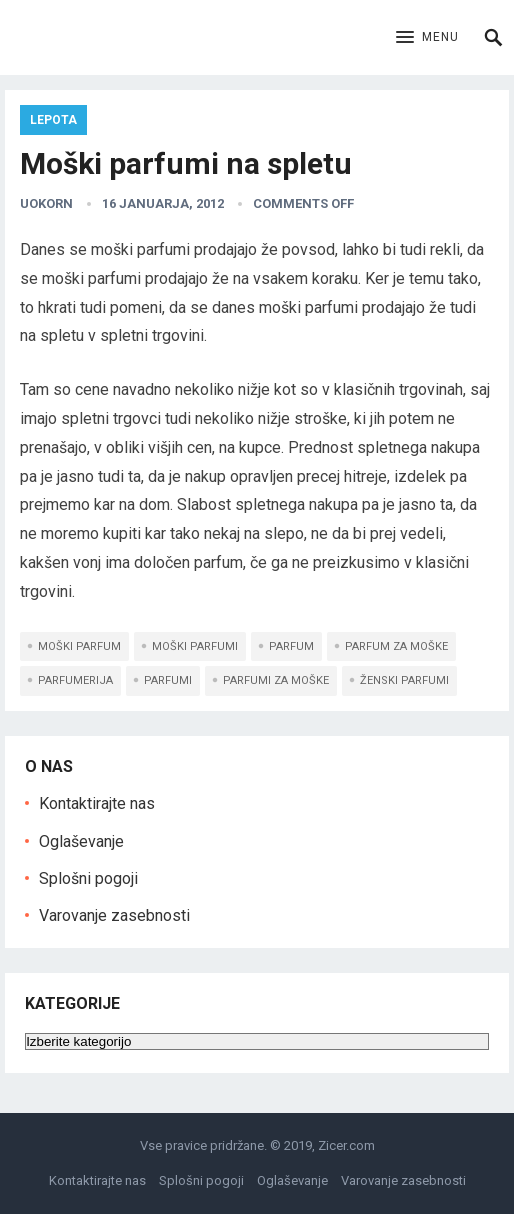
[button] (427, 38)
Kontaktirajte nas (97, 803)
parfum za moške (396, 646)
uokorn (46, 203)
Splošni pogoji (88, 878)
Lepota (53, 120)
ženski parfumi (404, 680)
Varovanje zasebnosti (114, 915)
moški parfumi (195, 646)
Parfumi (168, 680)
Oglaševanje (81, 841)
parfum (291, 646)
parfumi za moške (276, 680)
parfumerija (75, 680)
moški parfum (79, 646)
